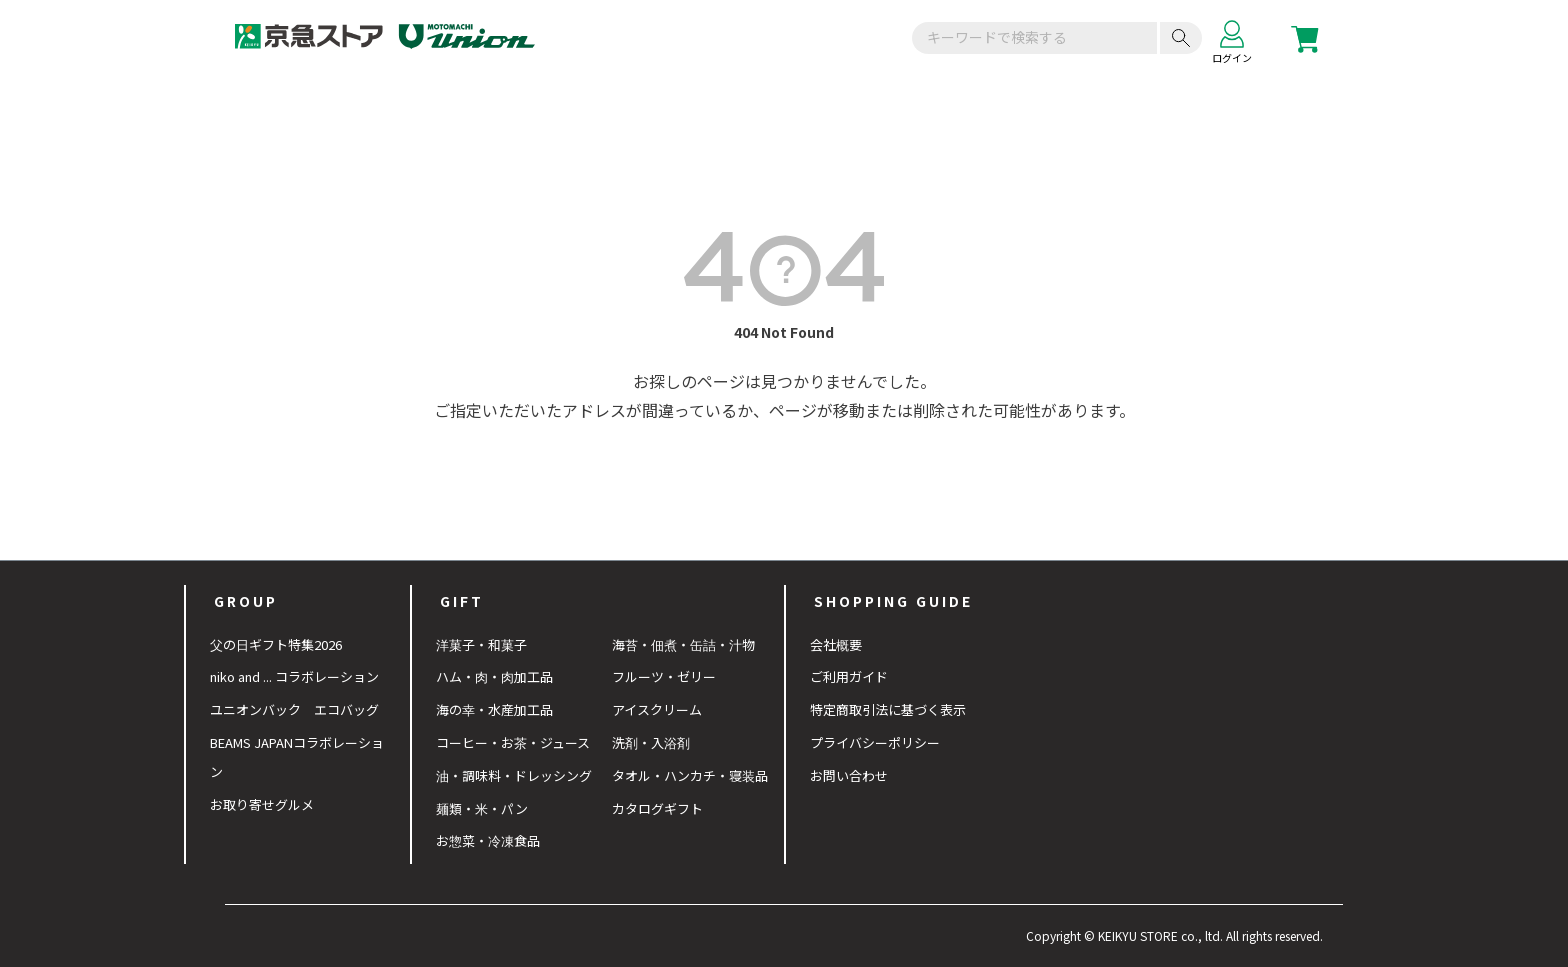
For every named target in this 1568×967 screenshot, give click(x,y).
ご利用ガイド (849, 676)
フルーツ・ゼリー (664, 676)
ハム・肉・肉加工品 (494, 676)
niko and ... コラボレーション (294, 676)
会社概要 (836, 644)
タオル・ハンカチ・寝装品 (690, 775)
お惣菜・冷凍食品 (488, 840)
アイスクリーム (657, 709)
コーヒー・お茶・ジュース (513, 742)
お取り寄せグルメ (262, 804)
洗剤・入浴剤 (651, 742)
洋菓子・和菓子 (481, 644)
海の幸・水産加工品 (494, 709)
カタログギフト (657, 808)
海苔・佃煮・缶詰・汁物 (683, 644)
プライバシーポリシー (875, 742)
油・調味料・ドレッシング (514, 775)
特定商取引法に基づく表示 (888, 709)
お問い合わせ (849, 775)
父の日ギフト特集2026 (276, 644)
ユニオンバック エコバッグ (294, 709)
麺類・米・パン (482, 808)
